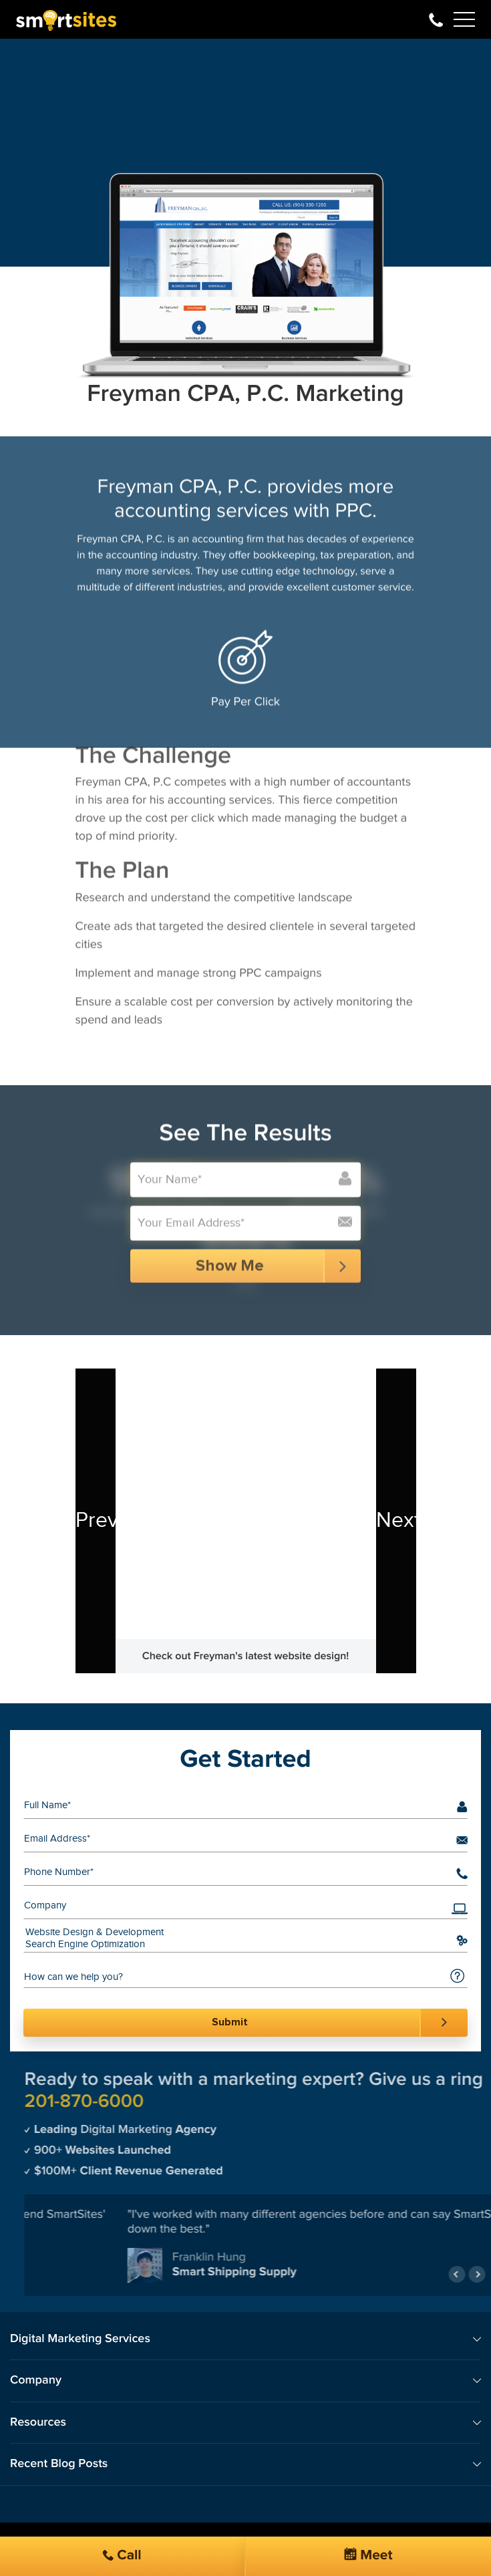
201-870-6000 (436, 19)
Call (122, 2556)
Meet (368, 2555)
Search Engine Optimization (235, 1945)
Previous (89, 1520)
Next (389, 1520)
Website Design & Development (235, 1932)
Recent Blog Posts (59, 2464)
